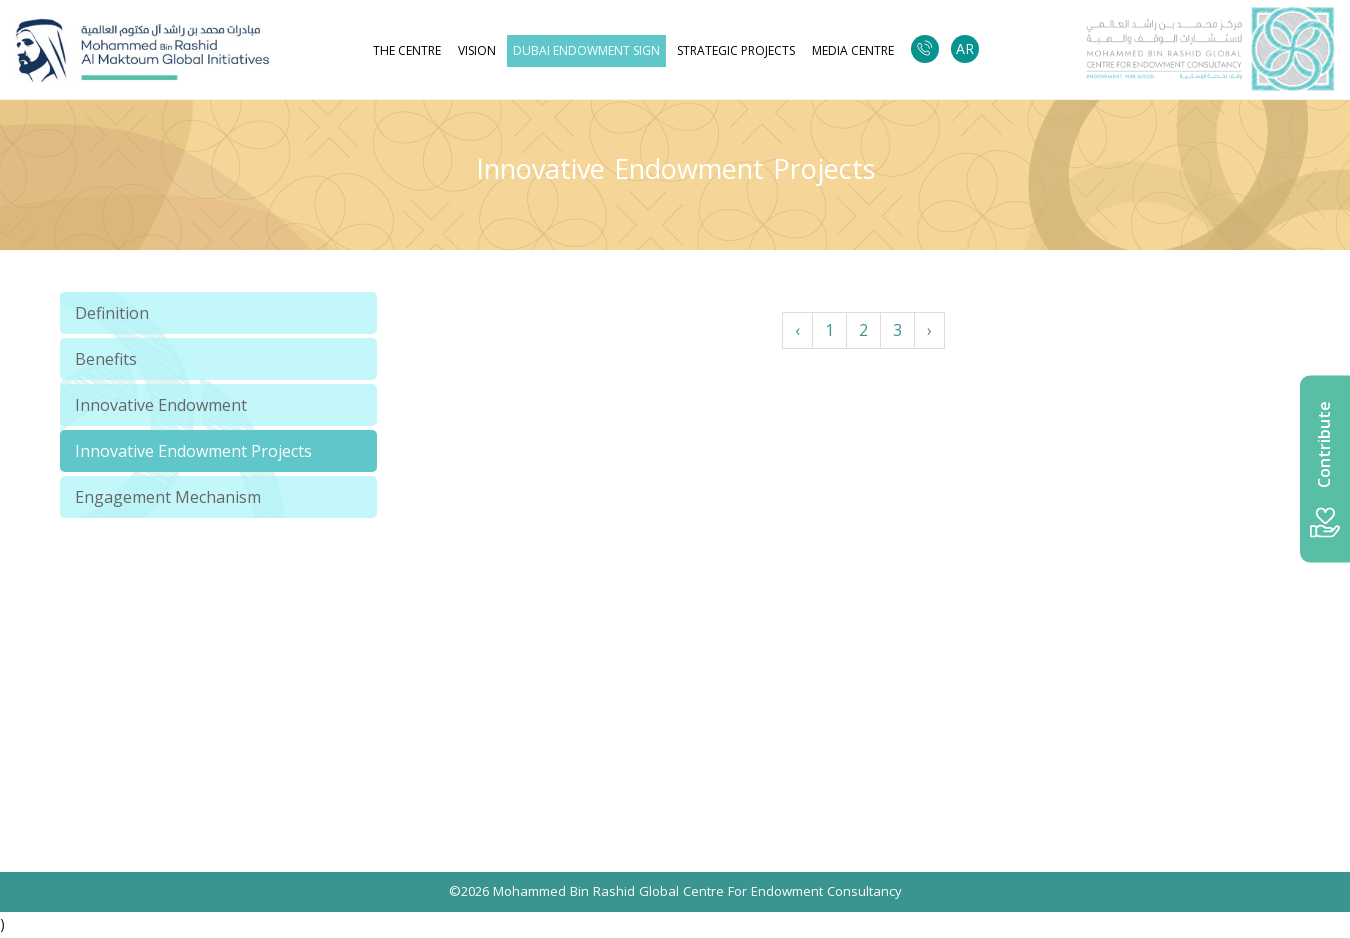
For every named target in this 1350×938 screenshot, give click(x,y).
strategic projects (736, 51)
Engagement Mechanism (168, 497)
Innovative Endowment (161, 405)
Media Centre (853, 51)
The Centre (407, 51)
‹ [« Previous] (797, 330)
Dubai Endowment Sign (586, 51)
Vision (477, 51)
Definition (112, 313)
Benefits (106, 359)
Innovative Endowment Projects (193, 451)
